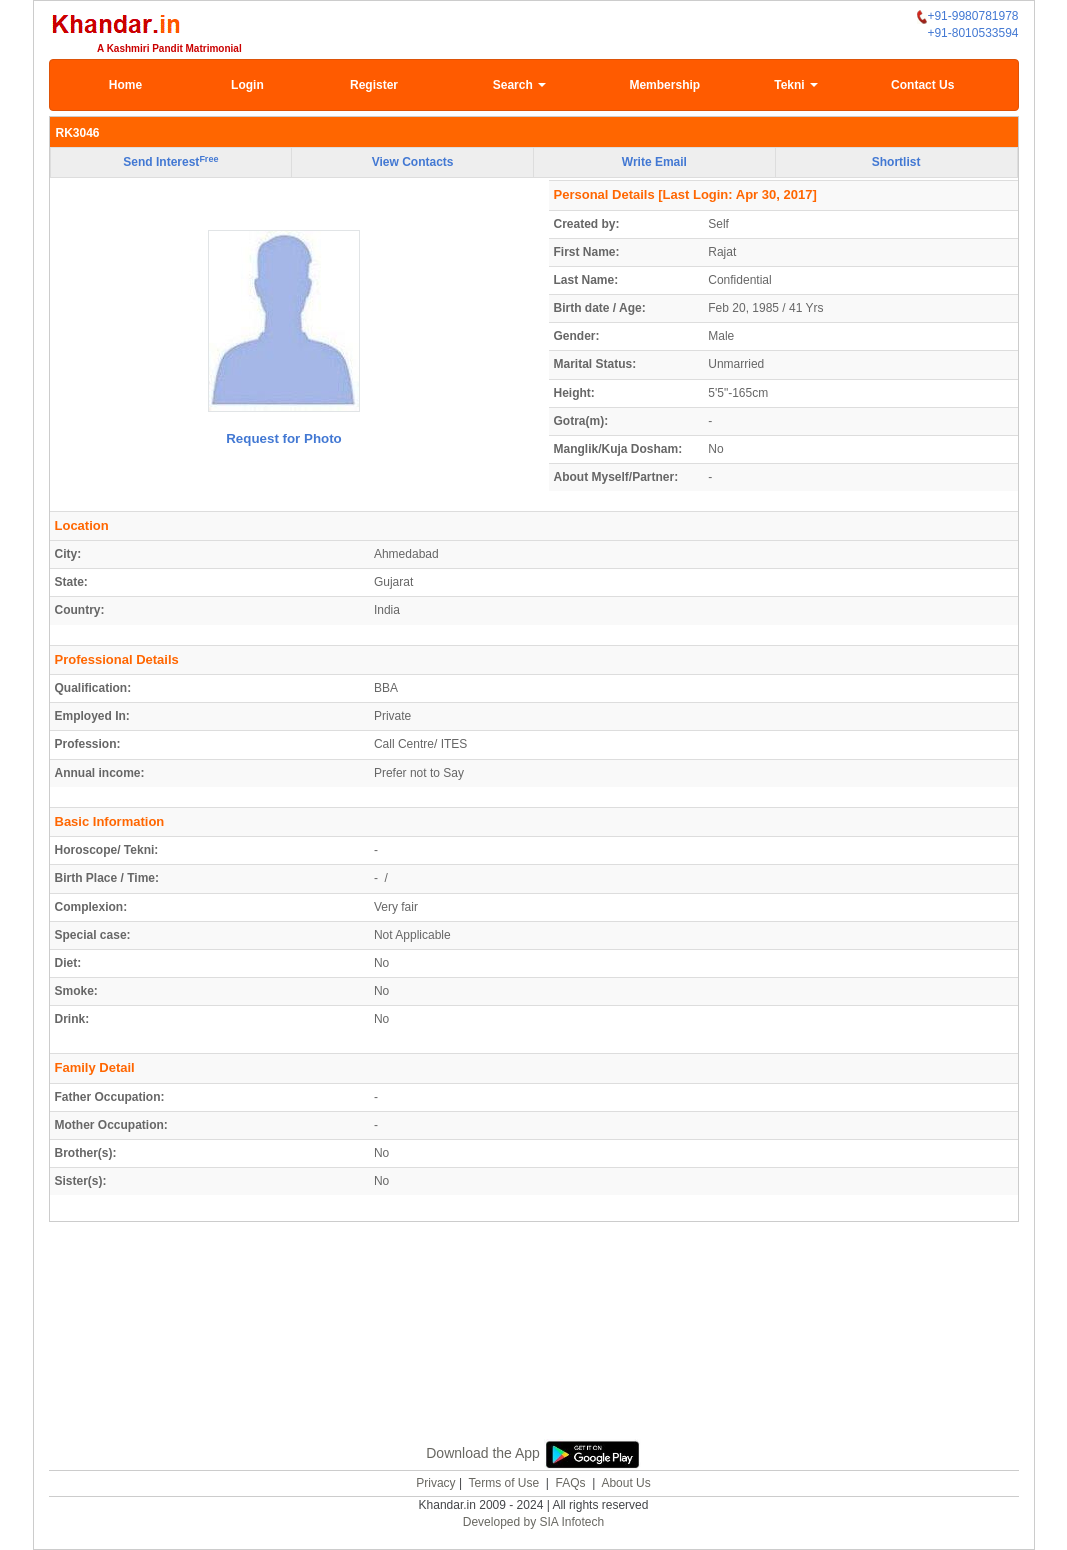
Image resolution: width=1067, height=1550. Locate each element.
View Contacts (413, 162)
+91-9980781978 (967, 16)
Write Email (654, 162)
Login (247, 85)
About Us (625, 1483)
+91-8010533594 (972, 33)
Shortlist (896, 162)
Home (125, 85)
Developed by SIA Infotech (533, 1522)
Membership (664, 85)
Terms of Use (503, 1483)
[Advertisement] (534, 1354)
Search (519, 85)
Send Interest (170, 162)
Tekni (796, 85)
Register (374, 85)
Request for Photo (284, 438)
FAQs (571, 1483)
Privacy (435, 1483)
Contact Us (922, 85)
